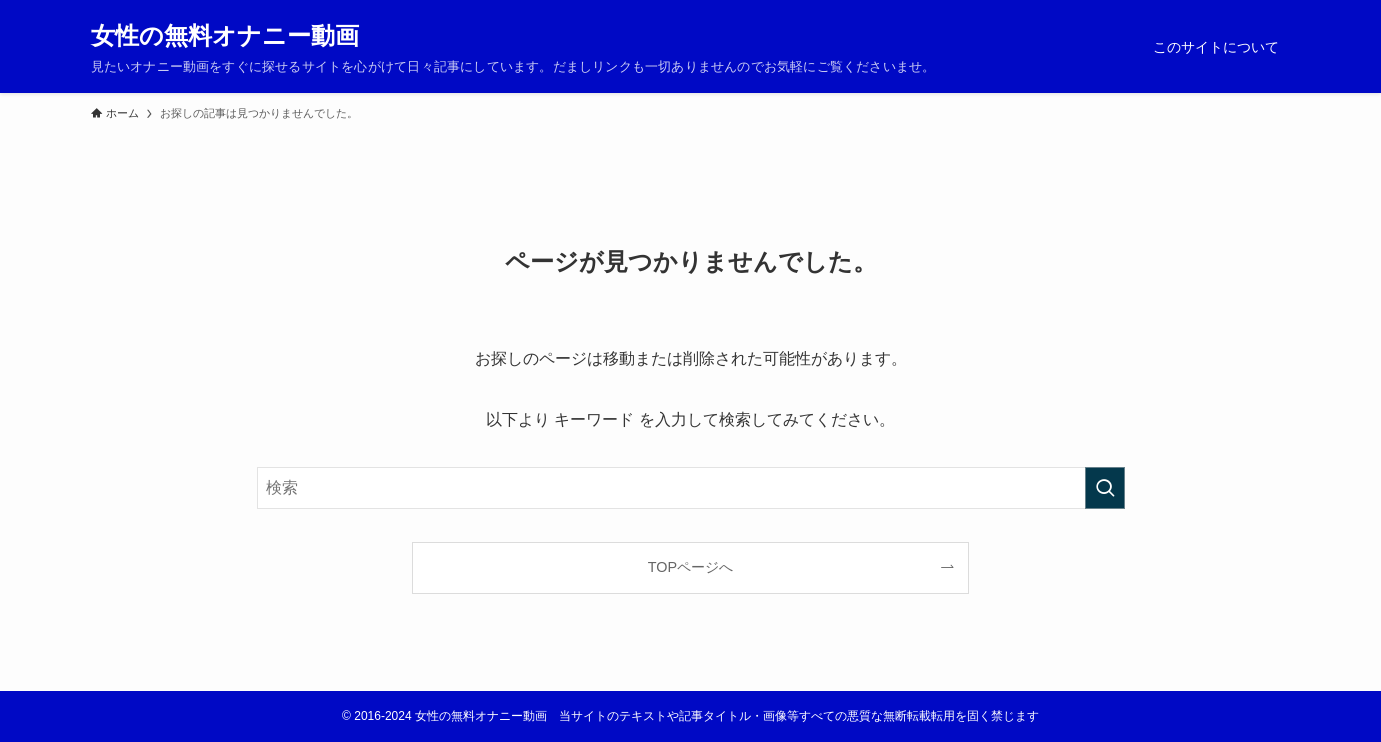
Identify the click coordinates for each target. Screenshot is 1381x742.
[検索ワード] (691, 488)
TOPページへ (690, 567)
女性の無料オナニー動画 (225, 36)
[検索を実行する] (1105, 488)
